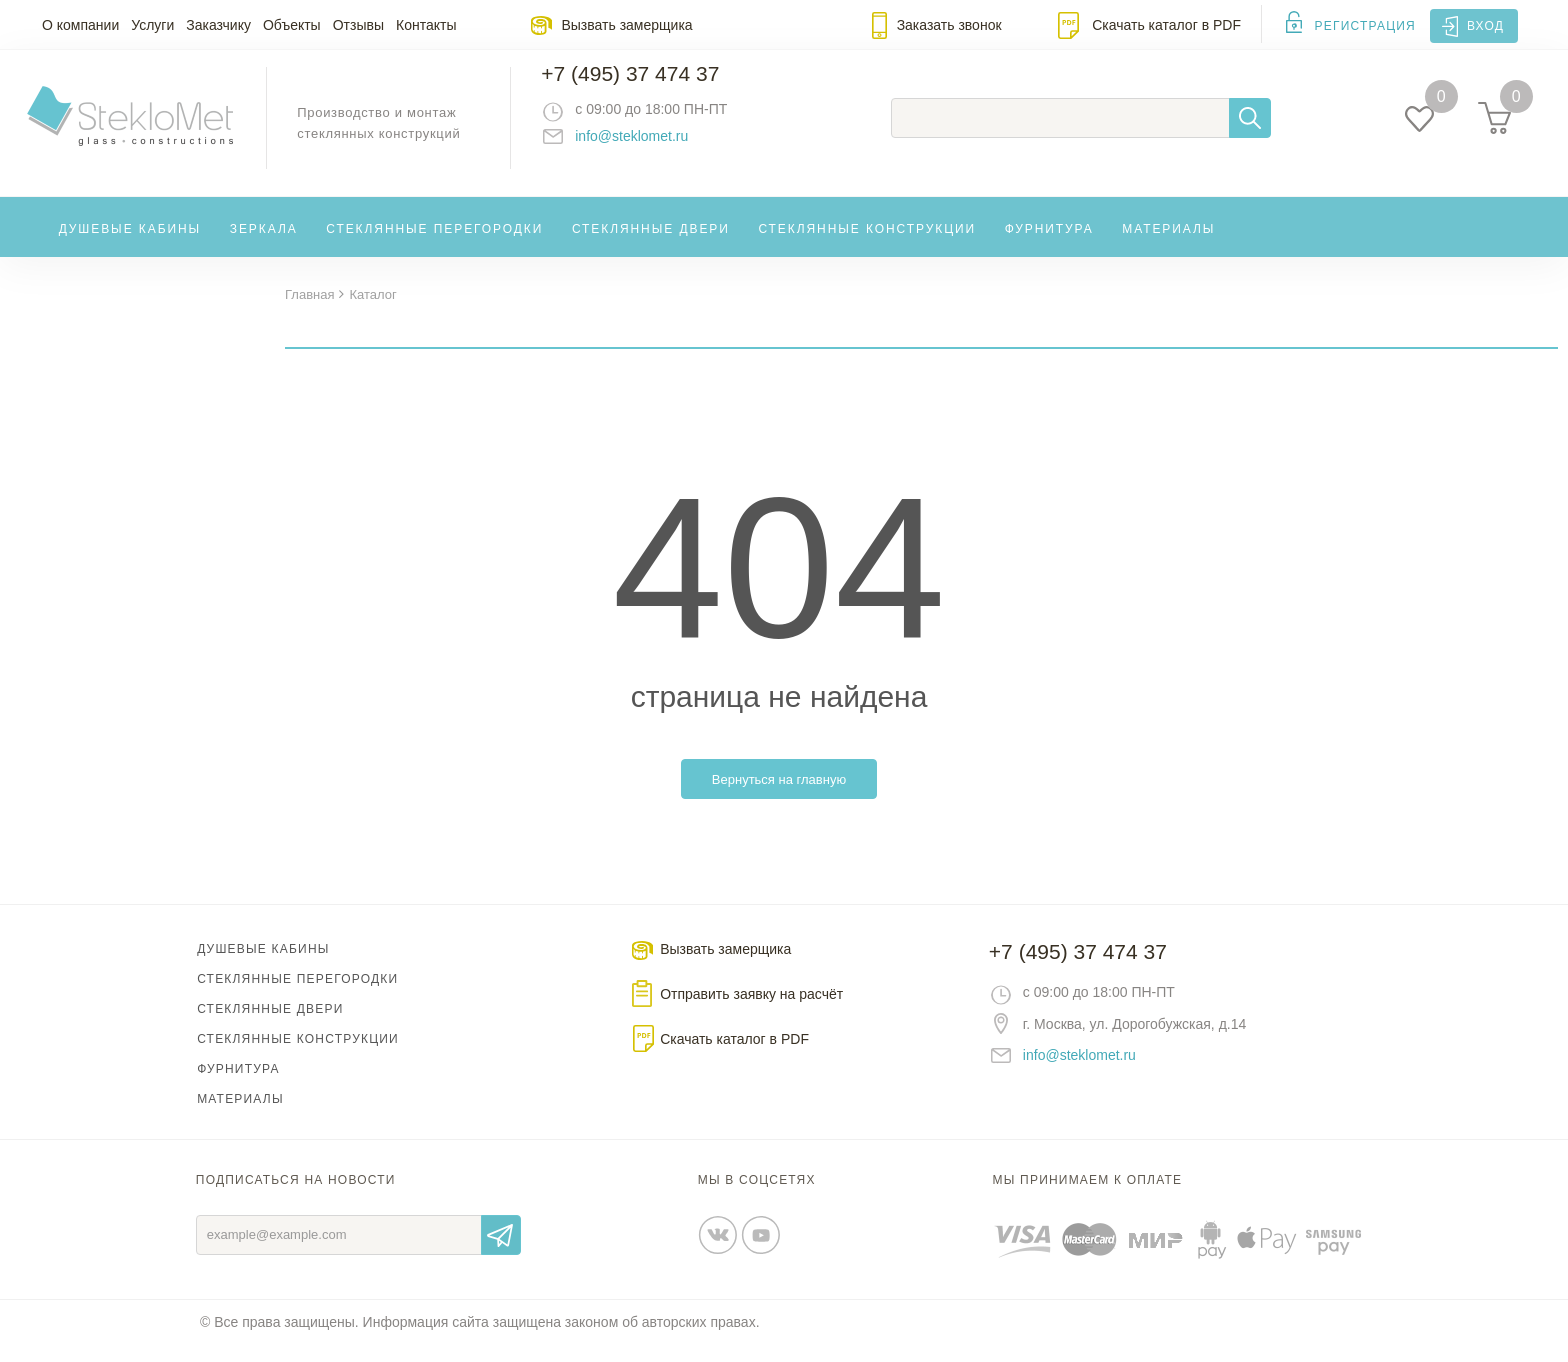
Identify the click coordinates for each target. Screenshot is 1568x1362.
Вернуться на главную (779, 796)
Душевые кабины (130, 244)
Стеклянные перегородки (434, 244)
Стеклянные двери (651, 244)
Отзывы (358, 25)
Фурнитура (1049, 244)
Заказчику (218, 25)
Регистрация (1365, 26)
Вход (1485, 26)
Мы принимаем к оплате (1088, 1197)
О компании (80, 25)
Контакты (426, 25)
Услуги (152, 25)
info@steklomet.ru (649, 145)
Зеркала (264, 244)
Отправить (501, 1252)
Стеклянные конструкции (867, 244)
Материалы (1168, 244)
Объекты (292, 25)
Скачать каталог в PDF (1166, 25)
